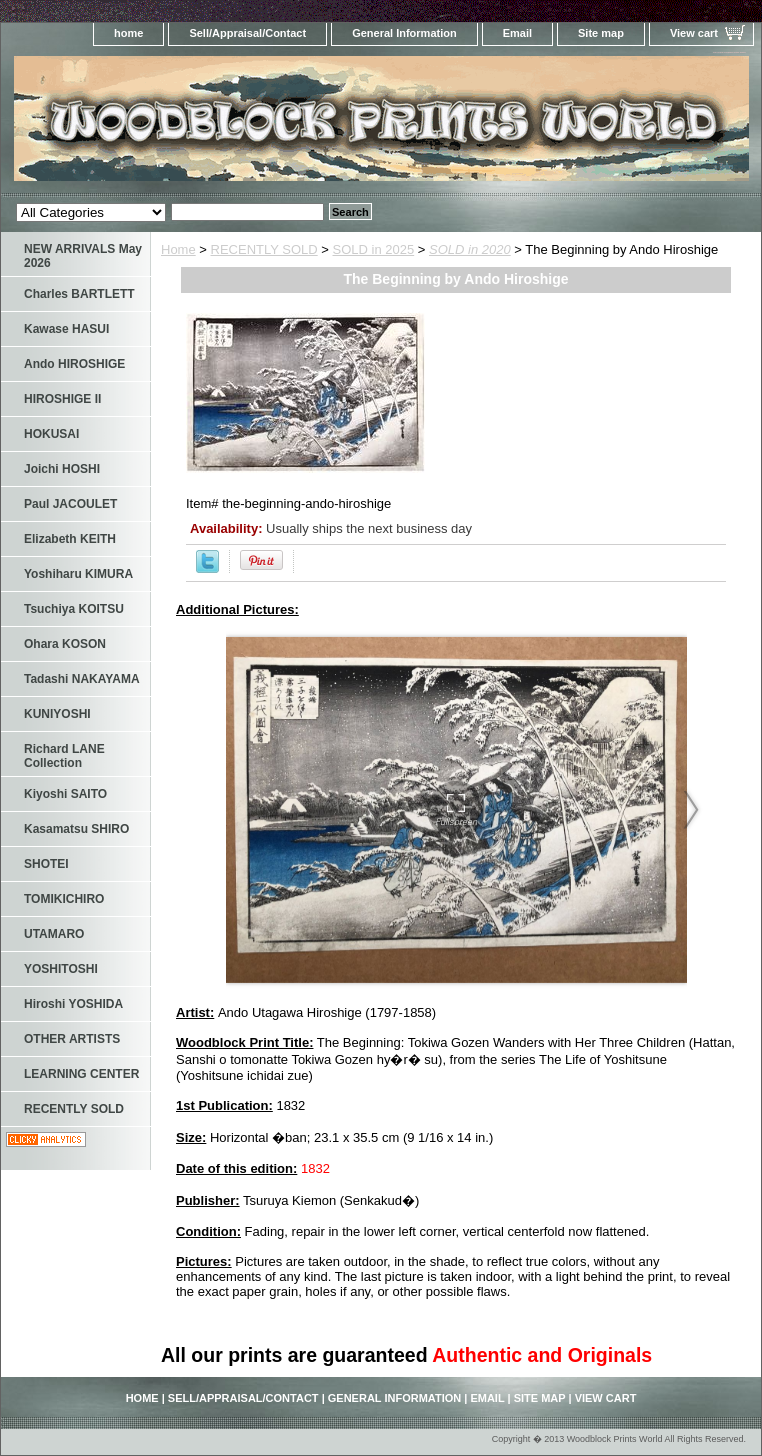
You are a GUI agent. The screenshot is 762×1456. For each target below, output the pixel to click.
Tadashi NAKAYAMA (82, 679)
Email (517, 33)
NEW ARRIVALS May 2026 (83, 256)
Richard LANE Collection (64, 756)
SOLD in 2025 (374, 249)
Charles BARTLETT (79, 294)
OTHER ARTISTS (72, 1039)
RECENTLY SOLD (264, 249)
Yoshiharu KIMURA (78, 574)
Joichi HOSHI (62, 469)
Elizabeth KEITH (70, 539)
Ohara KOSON (65, 644)
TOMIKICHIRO (64, 899)
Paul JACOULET (70, 504)
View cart (694, 33)
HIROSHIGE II (62, 399)
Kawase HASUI (66, 329)
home (128, 33)
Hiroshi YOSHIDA (73, 1004)
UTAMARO (54, 934)
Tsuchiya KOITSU (74, 609)
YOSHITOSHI (61, 969)
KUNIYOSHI (57, 714)
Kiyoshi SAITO (65, 794)
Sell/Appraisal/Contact (247, 33)
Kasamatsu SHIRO (76, 829)
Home (178, 249)
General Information (404, 33)
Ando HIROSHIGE (74, 364)
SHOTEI (46, 864)
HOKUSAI (51, 434)
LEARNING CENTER (81, 1074)
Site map (601, 33)
